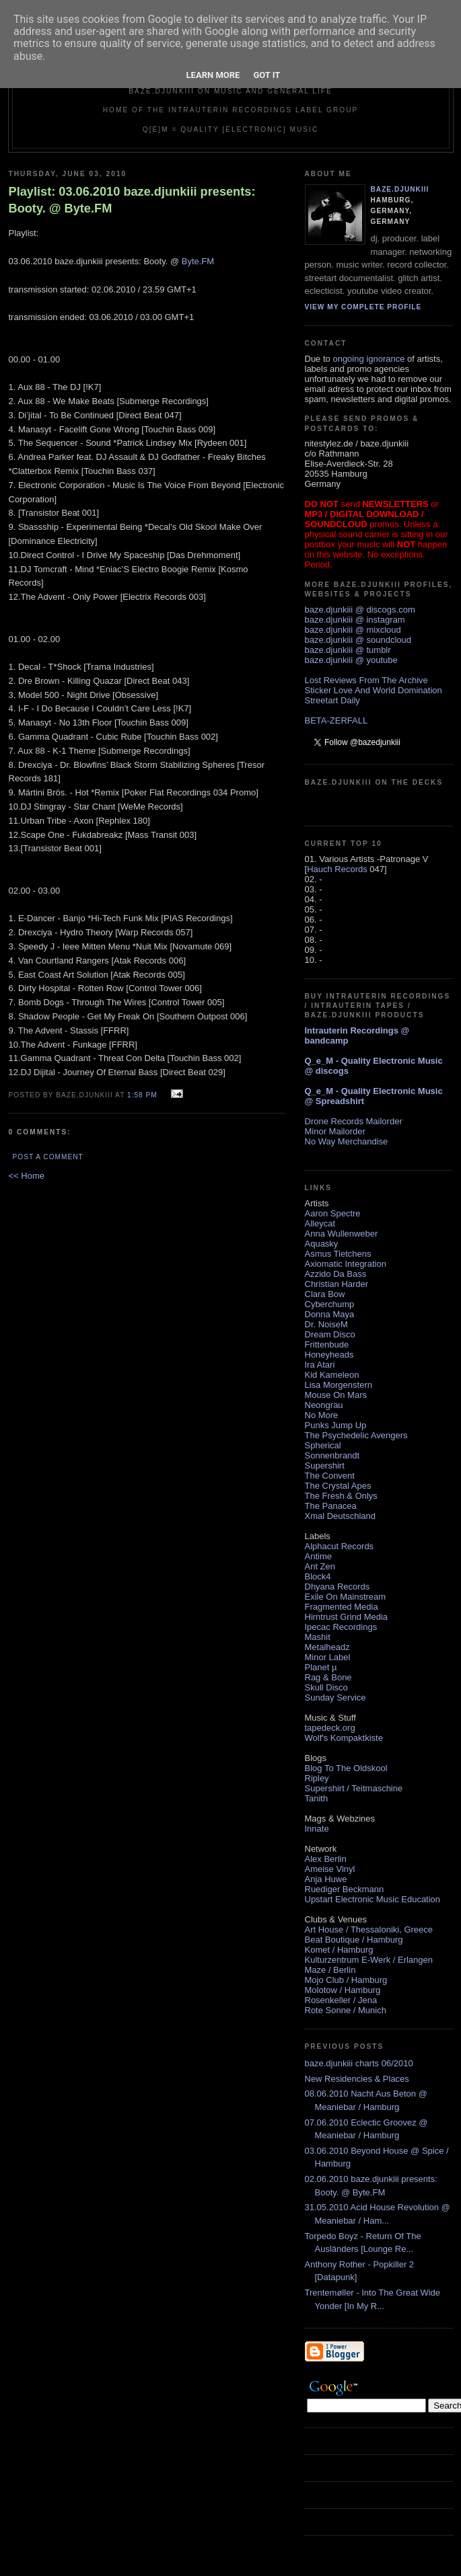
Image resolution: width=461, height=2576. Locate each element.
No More (322, 1415)
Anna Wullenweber (341, 1233)
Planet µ (321, 1667)
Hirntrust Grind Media (346, 1617)
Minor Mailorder (335, 1131)
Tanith (316, 1798)
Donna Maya (330, 1314)
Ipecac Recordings (341, 1627)
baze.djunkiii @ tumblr (348, 650)
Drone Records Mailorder (353, 1121)
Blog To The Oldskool (346, 1768)
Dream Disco (330, 1334)
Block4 (318, 1576)
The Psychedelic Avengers (356, 1435)
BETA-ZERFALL (336, 720)
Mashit (317, 1637)
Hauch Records (337, 869)
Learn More (213, 75)
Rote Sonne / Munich (345, 2010)
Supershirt (325, 1465)
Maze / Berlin (330, 1970)
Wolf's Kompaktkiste (344, 1738)
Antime (318, 1556)
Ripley (317, 1778)
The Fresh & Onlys (341, 1496)
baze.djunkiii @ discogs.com (360, 609)
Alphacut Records (339, 1546)
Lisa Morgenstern (338, 1385)
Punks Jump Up (336, 1425)
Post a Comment (48, 1157)
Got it (266, 75)
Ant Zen (320, 1566)
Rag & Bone (328, 1677)
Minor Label (328, 1657)
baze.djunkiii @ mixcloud (353, 630)
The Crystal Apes (338, 1486)
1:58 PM (142, 1095)
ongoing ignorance (368, 359)
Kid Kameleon (332, 1375)
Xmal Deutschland (340, 1516)
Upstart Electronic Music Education (373, 1899)
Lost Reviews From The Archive (366, 680)
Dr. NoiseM (326, 1324)
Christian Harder (337, 1284)
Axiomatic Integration (345, 1264)
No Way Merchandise (346, 1141)
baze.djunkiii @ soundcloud (358, 640)
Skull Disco (326, 1687)
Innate (317, 1829)
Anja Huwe (326, 1879)
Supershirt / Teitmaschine (354, 1788)
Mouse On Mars (336, 1395)
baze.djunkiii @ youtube (351, 660)
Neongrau (324, 1405)
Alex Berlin (326, 1859)
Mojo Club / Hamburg (346, 1980)
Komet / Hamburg (339, 1950)
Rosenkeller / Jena (341, 2000)
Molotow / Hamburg (343, 1990)
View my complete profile (363, 307)
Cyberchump (330, 1304)
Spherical (323, 1445)
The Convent (330, 1476)
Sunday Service (335, 1697)
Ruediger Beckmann (344, 1889)
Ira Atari (320, 1365)
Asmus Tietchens (338, 1254)
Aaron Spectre (333, 1213)
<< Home (26, 1176)
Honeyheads (329, 1355)
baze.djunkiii (400, 189)
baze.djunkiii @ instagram (355, 620)
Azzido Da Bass (336, 1274)
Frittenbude (327, 1344)
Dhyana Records (337, 1587)
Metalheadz (327, 1647)
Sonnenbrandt (332, 1455)
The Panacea (331, 1506)
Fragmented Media (341, 1607)
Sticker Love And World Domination (373, 690)
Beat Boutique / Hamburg (354, 1940)
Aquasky (322, 1244)
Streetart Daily (332, 700)
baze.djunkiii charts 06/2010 (359, 2063)
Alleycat (320, 1223)
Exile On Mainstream (345, 1597)
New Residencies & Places (357, 2079)
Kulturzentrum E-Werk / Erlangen (369, 1960)
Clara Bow (325, 1294)
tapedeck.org (330, 1728)
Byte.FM (198, 261)
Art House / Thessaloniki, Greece (369, 1929)
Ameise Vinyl (330, 1869)
